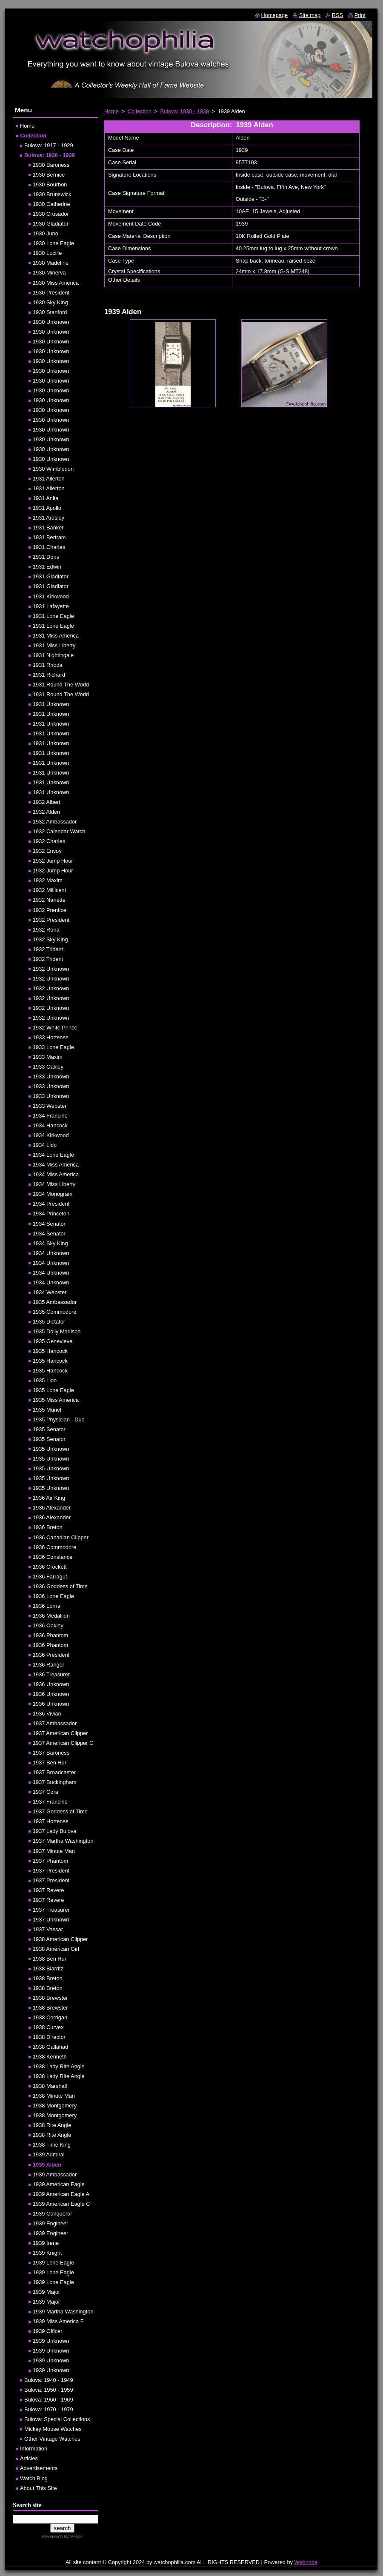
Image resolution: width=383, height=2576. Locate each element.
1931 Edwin (47, 566)
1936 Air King (49, 1498)
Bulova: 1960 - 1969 (48, 2399)
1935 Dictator (49, 1321)
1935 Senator (49, 1429)
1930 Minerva (49, 272)
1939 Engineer (50, 2223)
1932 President (51, 920)
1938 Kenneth (50, 2056)
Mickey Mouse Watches (53, 2429)
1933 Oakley (48, 1067)
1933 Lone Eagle (53, 1047)
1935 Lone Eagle (53, 1390)
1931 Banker (48, 527)
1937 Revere (48, 1890)
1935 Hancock (50, 1351)
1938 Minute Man (54, 2096)
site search (52, 2536)
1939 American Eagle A (61, 2194)
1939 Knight (47, 2253)
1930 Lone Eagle (53, 243)
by (73, 2536)
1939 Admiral (49, 2154)
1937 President (51, 1870)
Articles (29, 2458)
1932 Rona (46, 929)
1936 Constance (52, 1557)
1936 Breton (48, 1527)
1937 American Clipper (60, 1733)
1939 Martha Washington (63, 2311)
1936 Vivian (47, 1713)
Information (33, 2448)
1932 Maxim (48, 880)
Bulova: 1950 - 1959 (48, 2390)
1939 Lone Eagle (53, 2262)
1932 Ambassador (55, 821)
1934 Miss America (56, 1164)
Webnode (306, 2562)
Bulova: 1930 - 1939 (184, 111)
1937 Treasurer (51, 1910)
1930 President (51, 292)
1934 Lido (45, 1145)
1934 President (51, 1204)
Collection (139, 111)
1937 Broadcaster (54, 1772)
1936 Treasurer (51, 1674)
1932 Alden (46, 812)
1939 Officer (47, 2331)
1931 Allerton (49, 478)
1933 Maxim (48, 1057)
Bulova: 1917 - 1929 (48, 145)
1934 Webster (49, 1292)
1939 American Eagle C (61, 2204)
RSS (337, 15)
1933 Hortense (51, 1037)
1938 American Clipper (60, 1939)
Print (360, 15)
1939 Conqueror (52, 2213)
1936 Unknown (51, 1684)
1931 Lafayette (51, 606)
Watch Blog (34, 2478)
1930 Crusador (51, 214)
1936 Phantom (50, 1635)
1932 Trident (48, 949)
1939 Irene (46, 2243)
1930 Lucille (47, 253)
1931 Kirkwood (51, 596)
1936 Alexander (52, 1507)
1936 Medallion (51, 1616)
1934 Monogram (52, 1194)
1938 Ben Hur (49, 1959)
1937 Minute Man (54, 1851)
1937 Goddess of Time (60, 1811)
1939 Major (46, 2292)
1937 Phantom (50, 1861)
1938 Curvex (48, 2027)
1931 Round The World (61, 684)
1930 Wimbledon (53, 469)
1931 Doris (46, 557)
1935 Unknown (51, 1449)
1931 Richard (49, 675)
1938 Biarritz (48, 1968)
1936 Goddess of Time (60, 1586)
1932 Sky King (50, 939)
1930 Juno (45, 233)
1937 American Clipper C (63, 1743)
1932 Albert (46, 802)
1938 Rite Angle (52, 2125)
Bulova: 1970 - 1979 (48, 2409)
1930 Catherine (51, 204)
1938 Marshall (50, 2086)
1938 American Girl (56, 1949)
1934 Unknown (51, 1253)
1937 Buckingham (54, 1782)
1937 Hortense (51, 1821)
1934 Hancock (50, 1125)
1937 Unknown (51, 1919)
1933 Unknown (51, 1076)
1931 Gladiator (51, 576)
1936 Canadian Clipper (61, 1537)
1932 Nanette (49, 900)
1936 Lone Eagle (53, 1596)
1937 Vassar (48, 1929)
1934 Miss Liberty (54, 1184)
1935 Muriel (47, 1410)
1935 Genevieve (52, 1341)
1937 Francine (50, 1801)
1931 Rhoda (48, 665)
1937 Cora (45, 1792)
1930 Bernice (49, 175)
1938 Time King (52, 2144)
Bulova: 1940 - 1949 (48, 2380)
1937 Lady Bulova (54, 1831)
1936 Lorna (46, 1606)
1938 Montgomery (55, 2105)
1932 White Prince (55, 1027)
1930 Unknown (51, 322)
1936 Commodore (54, 1547)
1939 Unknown (51, 2341)
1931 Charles (49, 547)
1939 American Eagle (59, 2184)
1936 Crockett (50, 1567)
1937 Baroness (51, 1753)
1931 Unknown (51, 704)
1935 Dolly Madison (56, 1331)
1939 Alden (47, 2164)
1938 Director (49, 2037)
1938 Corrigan (50, 2017)
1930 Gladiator (51, 223)
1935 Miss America (56, 1400)
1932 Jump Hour (53, 861)
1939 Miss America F (58, 2321)
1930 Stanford (50, 312)
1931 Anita (46, 498)
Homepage (274, 15)
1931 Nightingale (53, 655)
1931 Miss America (56, 635)
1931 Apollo (47, 508)
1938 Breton (48, 1978)
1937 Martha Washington (63, 1841)
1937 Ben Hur (49, 1762)
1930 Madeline (51, 263)
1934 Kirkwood (51, 1135)
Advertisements (38, 2468)
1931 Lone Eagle (53, 616)
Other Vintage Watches (52, 2439)
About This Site (38, 2488)
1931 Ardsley (48, 518)
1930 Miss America (56, 283)
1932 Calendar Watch (59, 831)
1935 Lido (45, 1380)
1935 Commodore (54, 1312)
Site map (310, 15)
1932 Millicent (49, 890)
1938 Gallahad (50, 2047)
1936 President (51, 1655)
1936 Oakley (48, 1625)
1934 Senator (49, 1224)
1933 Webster (49, 1106)
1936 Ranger (48, 1664)
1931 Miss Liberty (54, 645)
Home (111, 111)
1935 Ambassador (55, 1302)
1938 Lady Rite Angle (59, 2066)
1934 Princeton (51, 1213)
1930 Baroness (51, 165)
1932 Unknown (51, 969)
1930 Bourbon (50, 184)
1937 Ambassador (55, 1723)
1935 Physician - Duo (59, 1419)
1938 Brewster (50, 1998)
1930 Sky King (50, 302)
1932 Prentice (49, 910)
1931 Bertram (49, 537)
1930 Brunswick (52, 194)
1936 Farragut (50, 1576)
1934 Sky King (50, 1243)
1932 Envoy (47, 851)
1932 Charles (49, 841)
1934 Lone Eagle (53, 1155)
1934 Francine (50, 1115)
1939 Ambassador (55, 2174)
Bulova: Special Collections (57, 2419)
